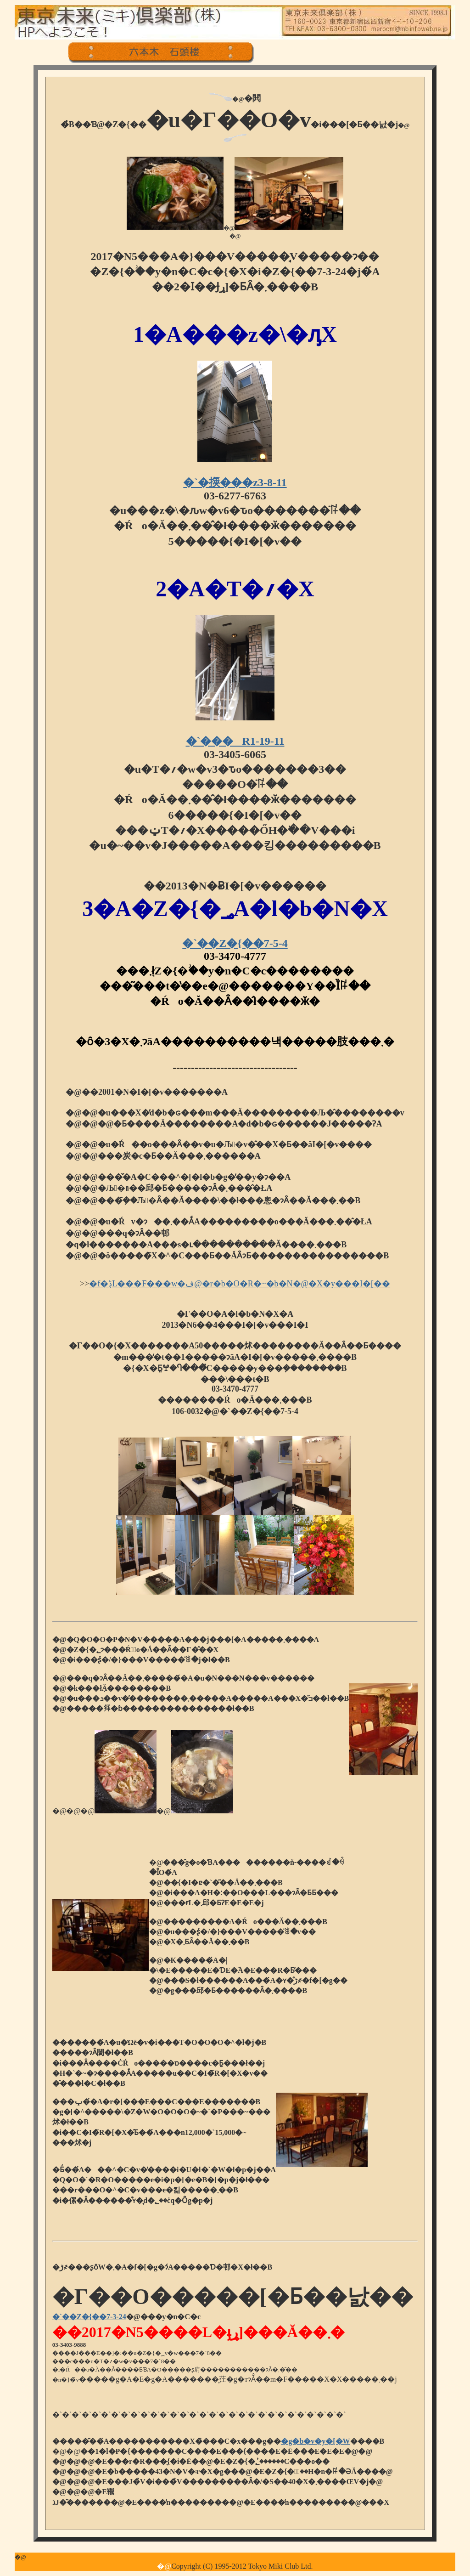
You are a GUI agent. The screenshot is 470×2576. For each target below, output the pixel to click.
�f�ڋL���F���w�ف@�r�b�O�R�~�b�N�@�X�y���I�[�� (239, 1283)
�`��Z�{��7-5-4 (234, 943)
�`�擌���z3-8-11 (234, 482)
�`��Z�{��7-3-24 (89, 2317)
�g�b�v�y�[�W (315, 2441)
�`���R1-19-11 (235, 741)
